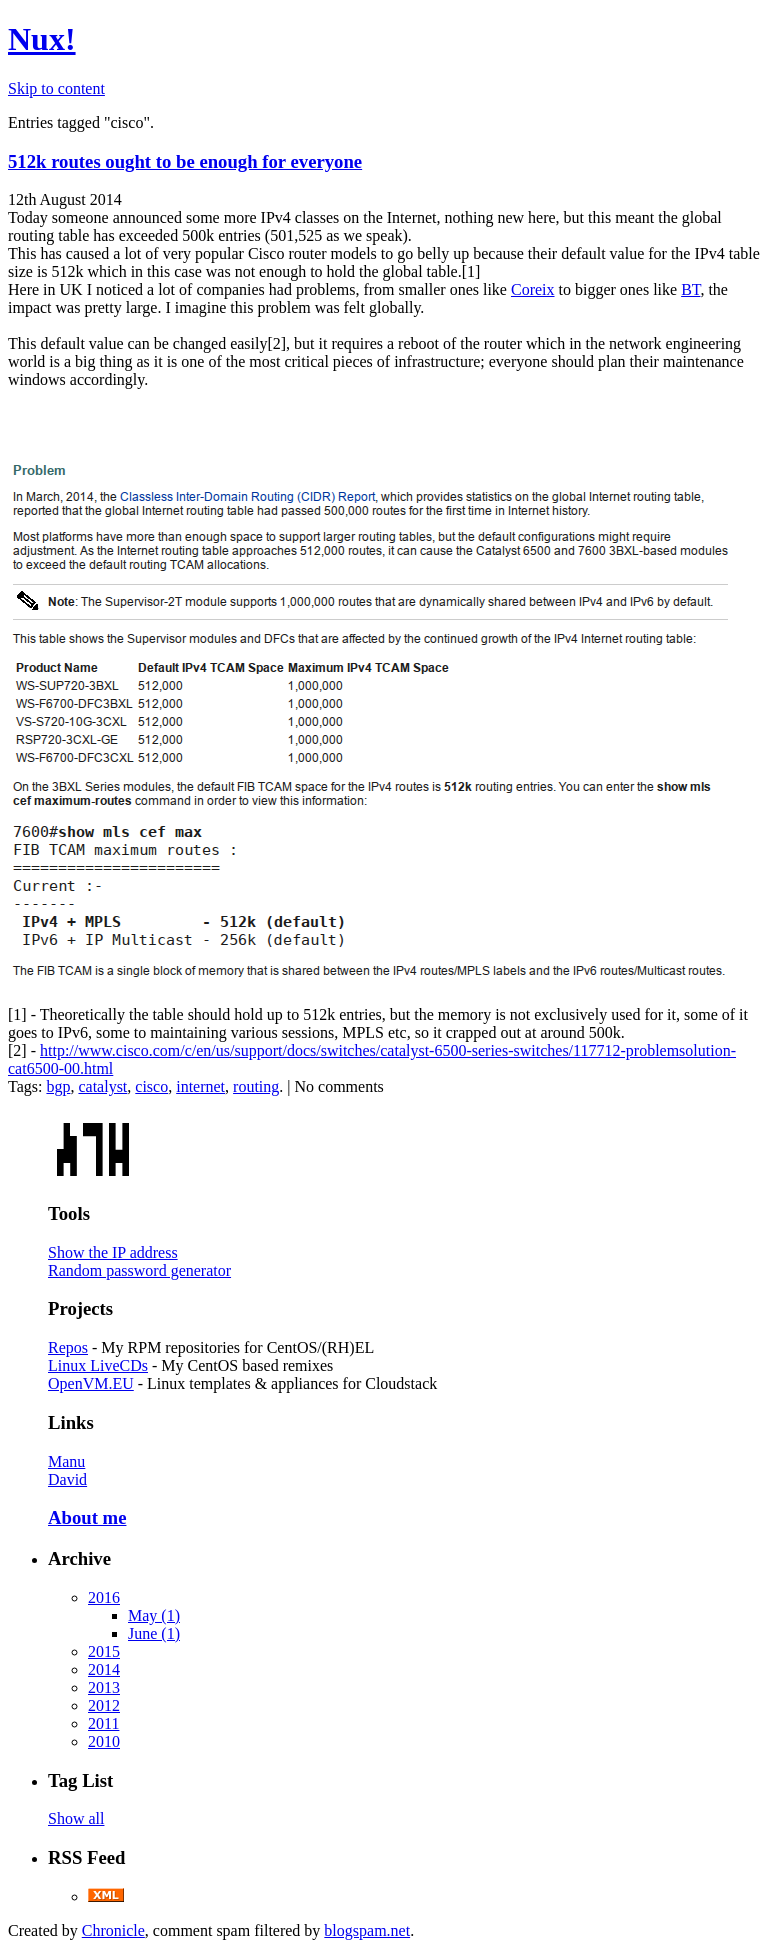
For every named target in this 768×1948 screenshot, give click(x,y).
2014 (104, 1669)
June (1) (154, 1633)
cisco (151, 1086)
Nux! (42, 39)
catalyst (102, 1086)
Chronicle (113, 1930)
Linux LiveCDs (98, 1365)
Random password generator (139, 1270)
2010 (104, 1741)
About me (87, 1517)
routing (256, 1086)
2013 (104, 1687)
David (67, 1479)
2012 (104, 1705)
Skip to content (56, 88)
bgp (58, 1086)
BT (690, 289)
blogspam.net (367, 1930)
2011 (103, 1723)
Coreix (533, 289)
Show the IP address (113, 1252)
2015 (104, 1651)
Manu (66, 1461)
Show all (76, 1818)
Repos (68, 1347)
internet (200, 1086)
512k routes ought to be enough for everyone (185, 161)
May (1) (154, 1615)
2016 (104, 1597)
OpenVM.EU (91, 1383)
